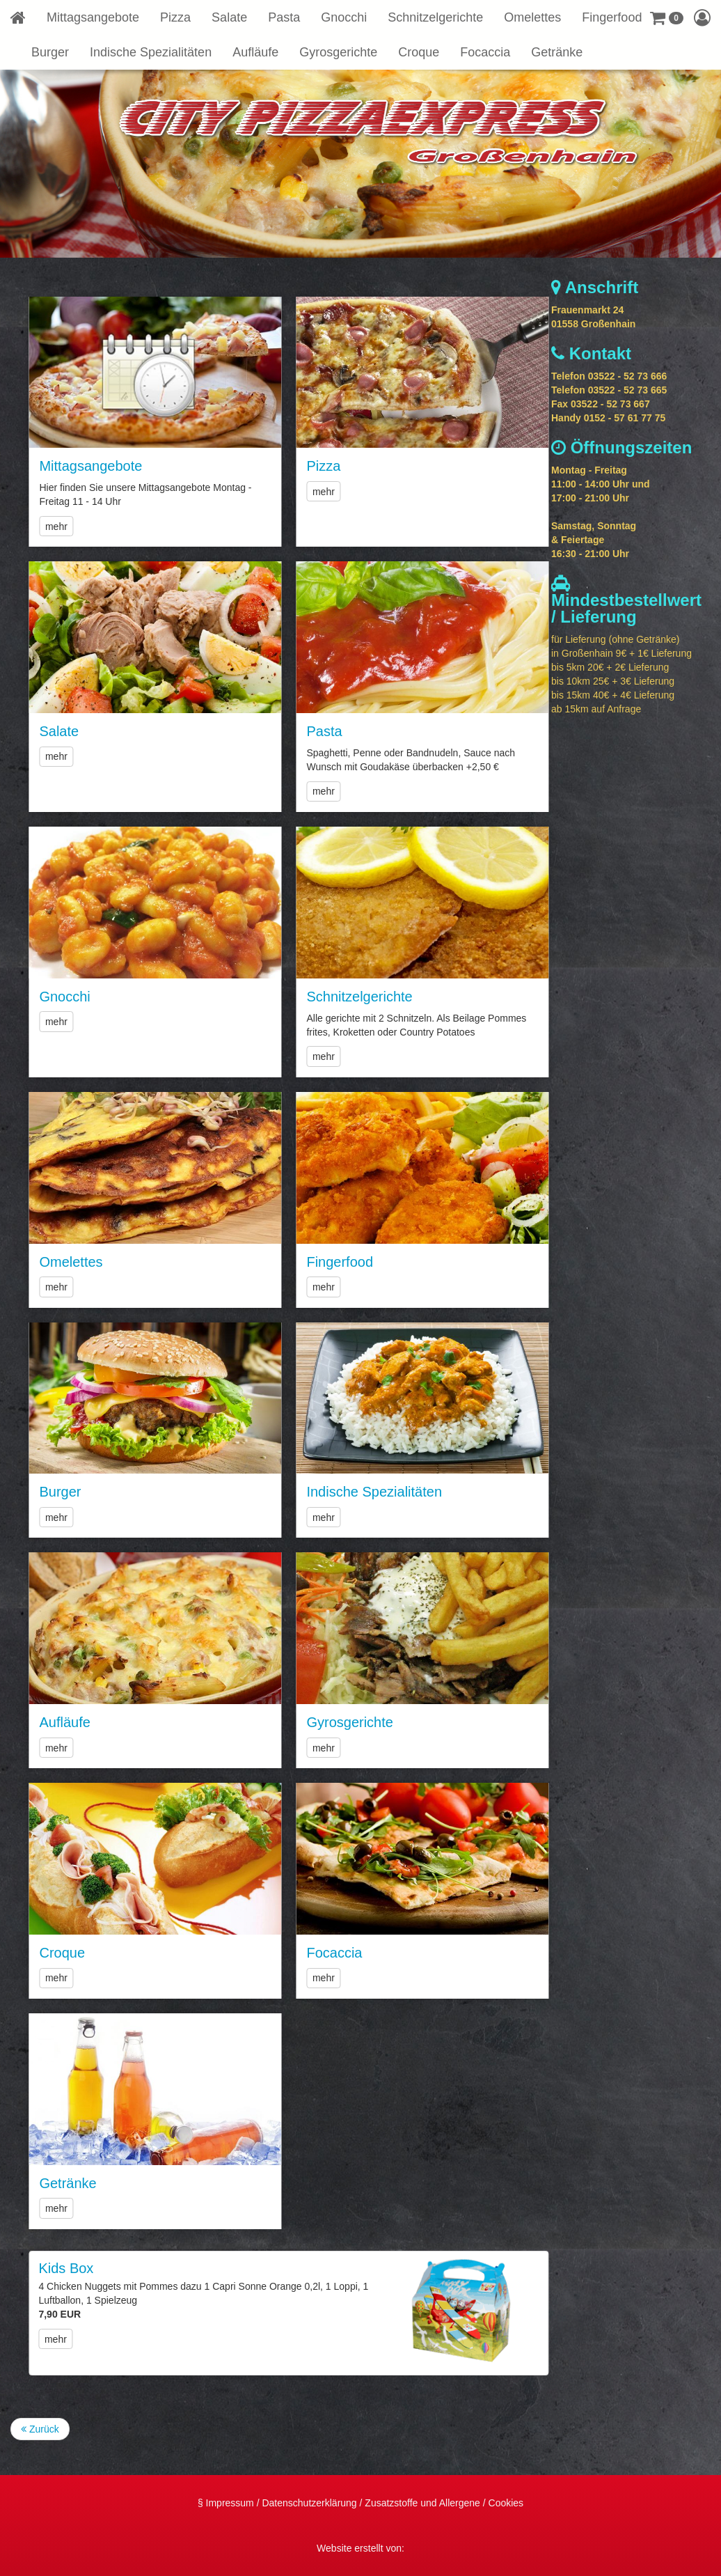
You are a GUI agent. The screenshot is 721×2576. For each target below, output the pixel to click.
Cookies (506, 2502)
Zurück (40, 2429)
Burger (50, 52)
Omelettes (532, 17)
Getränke (557, 52)
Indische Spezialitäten (151, 52)
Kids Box (122, 2268)
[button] (667, 17)
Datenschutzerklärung (309, 2502)
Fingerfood (612, 17)
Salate (229, 17)
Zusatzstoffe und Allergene (422, 2502)
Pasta (284, 17)
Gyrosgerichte (338, 52)
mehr (113, 526)
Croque (418, 52)
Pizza (175, 17)
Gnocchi (344, 17)
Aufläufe (255, 52)
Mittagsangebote (93, 17)
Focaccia (485, 52)
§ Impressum (226, 2502)
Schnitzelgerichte (435, 17)
